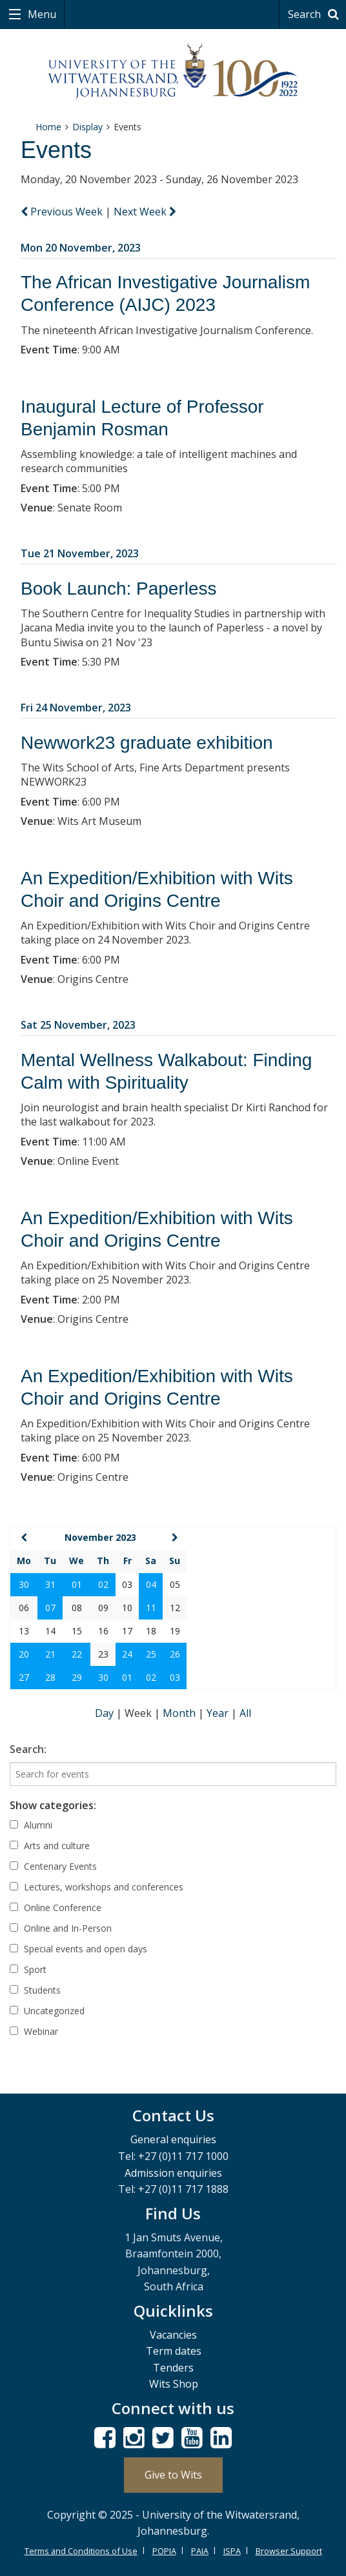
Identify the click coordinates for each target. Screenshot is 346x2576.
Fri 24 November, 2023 (76, 707)
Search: (28, 1749)
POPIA (164, 2551)
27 (24, 1677)
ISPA (232, 2551)
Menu (40, 14)
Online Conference (55, 1907)
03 (175, 1677)
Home (48, 127)
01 (77, 1584)
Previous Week (63, 211)
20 (24, 1654)
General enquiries (173, 2139)
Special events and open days (78, 1949)
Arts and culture (50, 1845)
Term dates (173, 2351)
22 (77, 1654)
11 (151, 1607)
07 (50, 1607)
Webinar (34, 2031)
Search (315, 14)
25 (151, 1654)
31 (50, 1584)
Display (87, 127)
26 (175, 1654)
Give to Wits (173, 2475)
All (245, 1713)
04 (151, 1584)
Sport (28, 1969)
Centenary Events (53, 1866)
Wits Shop (173, 2384)
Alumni (31, 1825)
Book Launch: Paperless (119, 589)
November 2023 (100, 1537)
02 (103, 1584)
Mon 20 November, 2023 (81, 248)
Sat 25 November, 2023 (78, 1025)
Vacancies (173, 2335)
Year (219, 1713)
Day (105, 1713)
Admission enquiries (173, 2173)
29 (77, 1677)
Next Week (145, 211)
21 (50, 1654)
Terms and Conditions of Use (81, 2551)
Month (180, 1713)
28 (50, 1677)
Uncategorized (47, 2011)
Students (35, 1990)
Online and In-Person (61, 1928)
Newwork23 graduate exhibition (147, 743)
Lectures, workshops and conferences (96, 1887)
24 (127, 1654)
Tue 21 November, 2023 (80, 553)
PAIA (200, 2551)
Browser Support (289, 2551)
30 (24, 1584)
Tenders (173, 2368)
